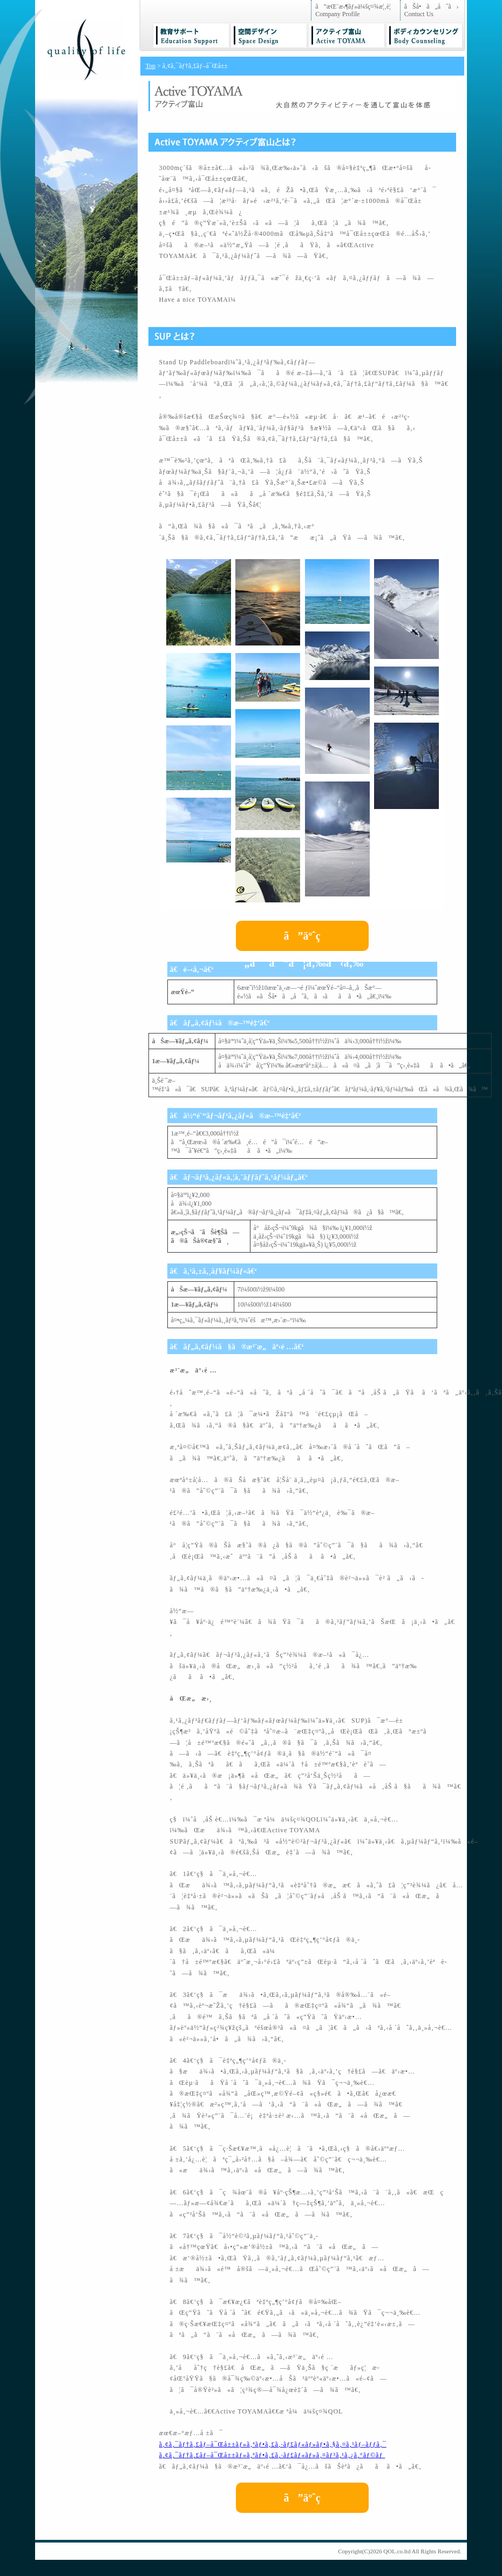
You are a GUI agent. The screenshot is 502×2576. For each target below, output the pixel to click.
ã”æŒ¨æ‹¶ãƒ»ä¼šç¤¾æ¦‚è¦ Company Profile (355, 10)
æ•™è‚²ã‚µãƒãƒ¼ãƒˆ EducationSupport (191, 35)
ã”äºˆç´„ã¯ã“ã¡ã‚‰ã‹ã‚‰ (302, 939)
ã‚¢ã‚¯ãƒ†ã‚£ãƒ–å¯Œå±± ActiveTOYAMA (346, 35)
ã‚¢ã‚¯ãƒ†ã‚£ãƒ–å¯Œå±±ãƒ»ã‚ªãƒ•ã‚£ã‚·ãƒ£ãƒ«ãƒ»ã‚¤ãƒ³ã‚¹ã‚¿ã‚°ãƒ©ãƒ (272, 2455)
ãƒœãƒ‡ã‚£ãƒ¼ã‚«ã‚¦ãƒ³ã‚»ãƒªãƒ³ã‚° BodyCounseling (424, 35)
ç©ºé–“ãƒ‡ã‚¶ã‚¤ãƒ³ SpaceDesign (268, 35)
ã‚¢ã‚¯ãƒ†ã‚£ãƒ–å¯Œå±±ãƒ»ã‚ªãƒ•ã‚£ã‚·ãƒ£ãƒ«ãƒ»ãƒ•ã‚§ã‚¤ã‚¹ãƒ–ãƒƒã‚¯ (272, 2444)
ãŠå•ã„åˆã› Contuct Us (431, 10)
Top (151, 66)
